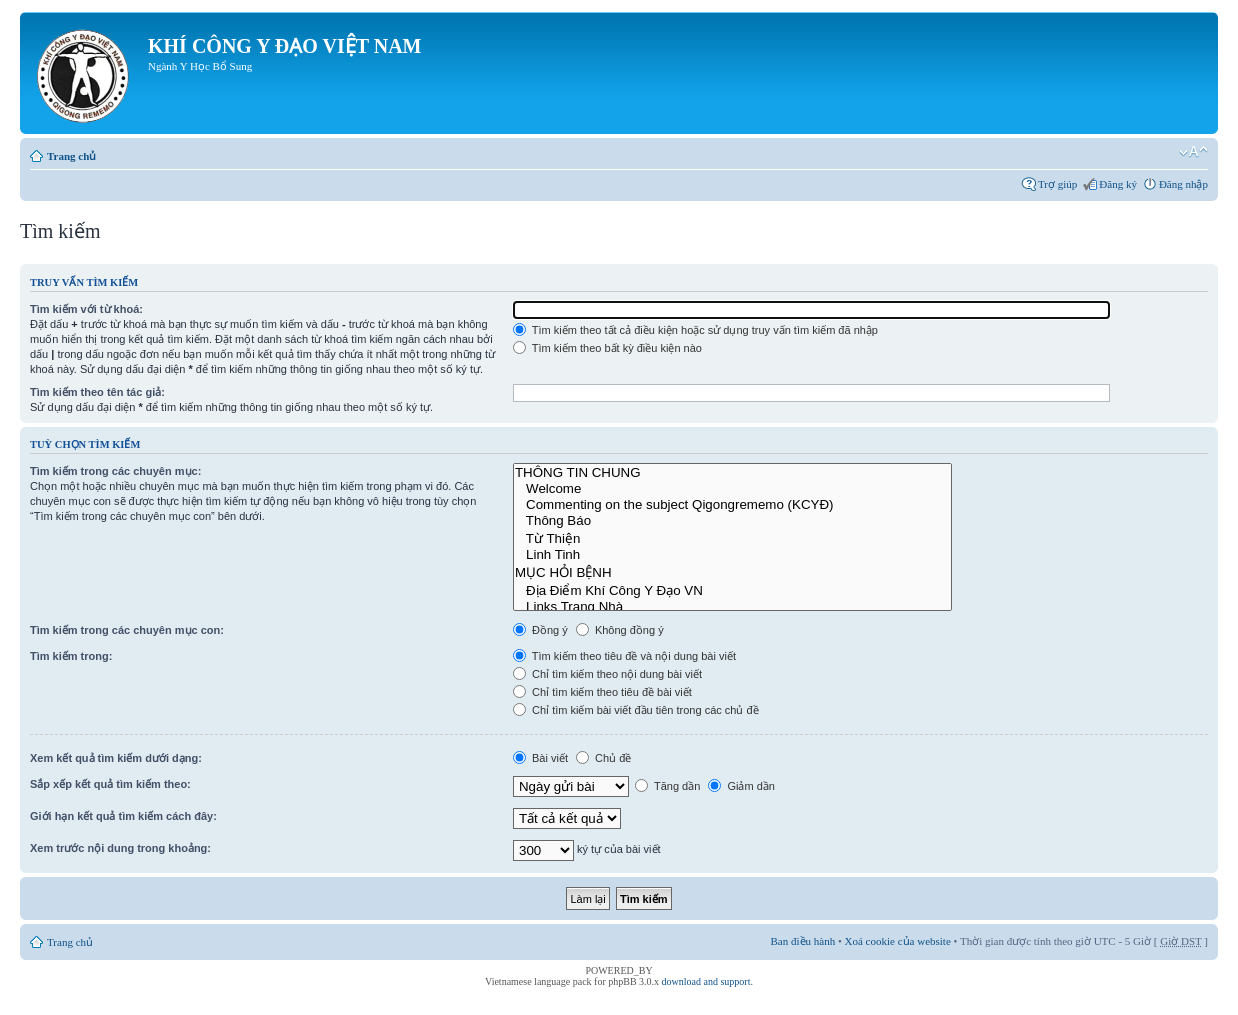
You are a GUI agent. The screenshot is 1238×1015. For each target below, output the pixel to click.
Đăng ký (1118, 184)
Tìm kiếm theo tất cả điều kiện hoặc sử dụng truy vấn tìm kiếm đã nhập (695, 330)
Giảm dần (741, 786)
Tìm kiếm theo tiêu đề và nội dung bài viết (624, 656)
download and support (706, 981)
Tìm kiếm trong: (71, 656)
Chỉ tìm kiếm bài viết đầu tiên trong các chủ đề (636, 710)
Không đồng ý (620, 630)
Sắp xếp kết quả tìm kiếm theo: (110, 784)
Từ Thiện (732, 538)
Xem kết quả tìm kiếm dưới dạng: (116, 758)
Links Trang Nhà (732, 607)
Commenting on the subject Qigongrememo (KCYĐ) (732, 505)
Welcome (732, 489)
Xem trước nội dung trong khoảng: (120, 848)
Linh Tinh (732, 555)
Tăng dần (667, 786)
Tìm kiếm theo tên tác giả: (97, 392)
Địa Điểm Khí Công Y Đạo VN (732, 590)
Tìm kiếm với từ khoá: (86, 309)
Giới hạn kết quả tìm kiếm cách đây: (123, 816)
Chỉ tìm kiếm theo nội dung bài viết (607, 674)
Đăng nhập (1183, 184)
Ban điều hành (803, 941)
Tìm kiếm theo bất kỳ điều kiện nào (607, 348)
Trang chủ (71, 156)
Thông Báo (732, 521)
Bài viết (540, 758)
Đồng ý (540, 630)
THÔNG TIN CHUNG (732, 473)
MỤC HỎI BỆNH (732, 572)
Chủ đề (603, 758)
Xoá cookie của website (898, 941)
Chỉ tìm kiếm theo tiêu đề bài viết (602, 692)
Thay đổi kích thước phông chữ (1193, 152)
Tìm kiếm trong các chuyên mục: (115, 471)
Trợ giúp (1057, 184)
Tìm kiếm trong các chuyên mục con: (127, 630)
